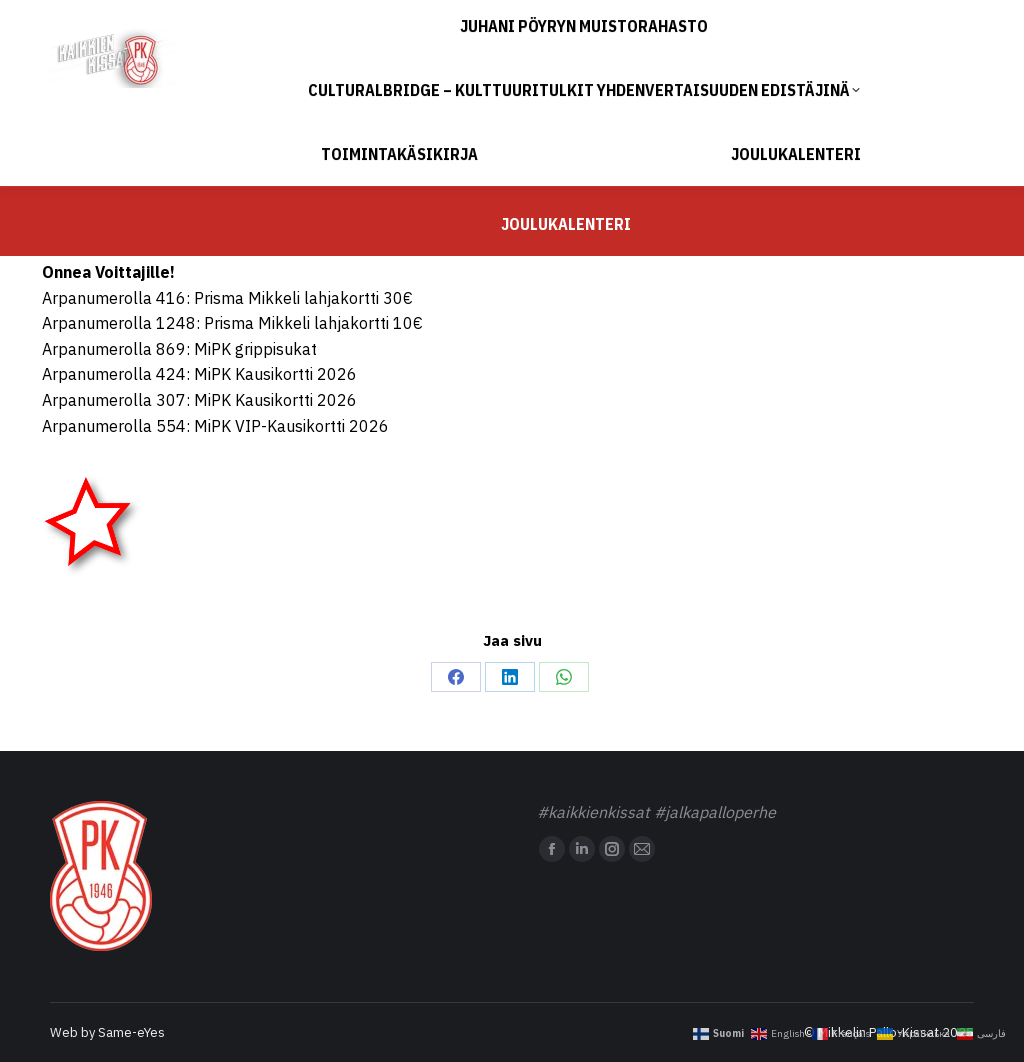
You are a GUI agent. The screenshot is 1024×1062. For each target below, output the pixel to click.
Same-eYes (131, 1032)
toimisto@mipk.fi (175, 19)
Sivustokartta (966, 19)
